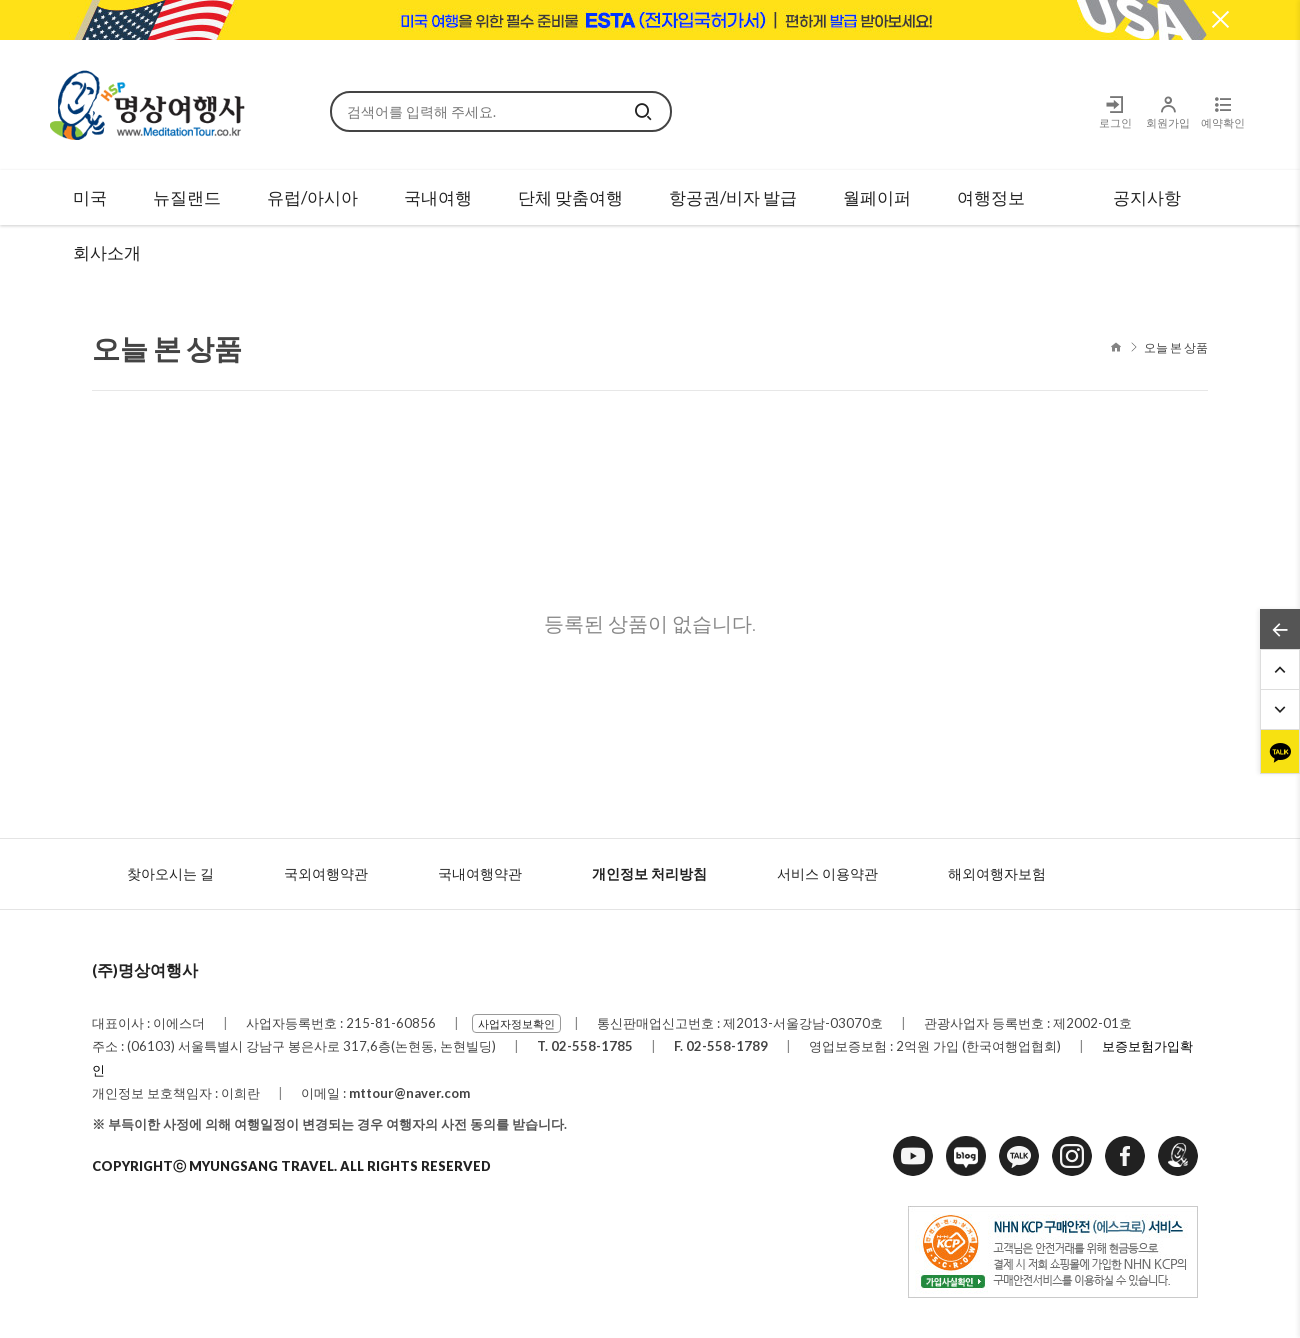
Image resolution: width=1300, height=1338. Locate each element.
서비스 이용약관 (827, 873)
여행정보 (991, 197)
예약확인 (1222, 111)
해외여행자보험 (997, 873)
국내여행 (438, 197)
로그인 (1115, 111)
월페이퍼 (877, 197)
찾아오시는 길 (170, 873)
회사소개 (107, 252)
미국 (90, 197)
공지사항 (1147, 197)
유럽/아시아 (312, 197)
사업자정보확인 (516, 1023)
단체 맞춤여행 (570, 197)
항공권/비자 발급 (733, 197)
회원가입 (1167, 111)
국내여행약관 (480, 873)
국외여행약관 (326, 873)
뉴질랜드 (187, 197)
